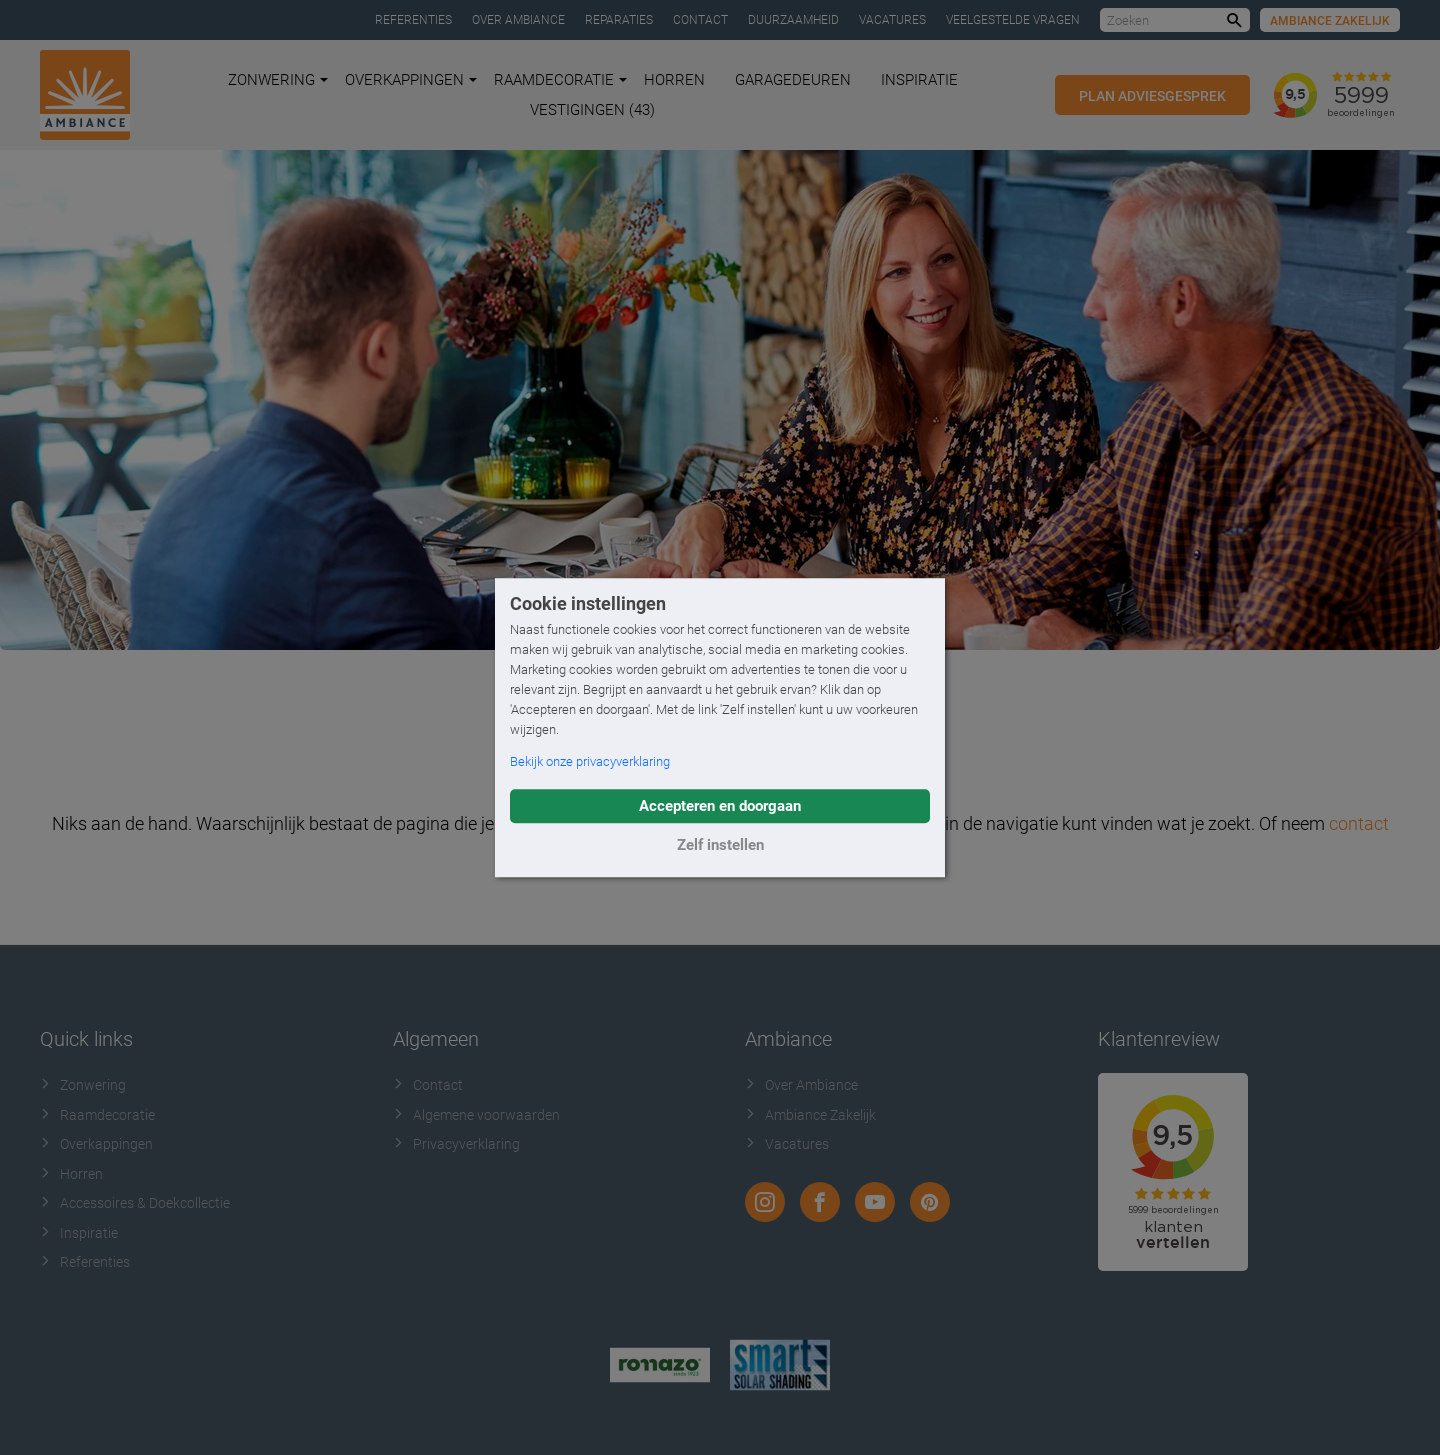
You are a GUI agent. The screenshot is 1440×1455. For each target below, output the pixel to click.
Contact (700, 20)
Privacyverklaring (456, 1144)
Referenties (413, 20)
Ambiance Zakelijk (1330, 21)
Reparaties (619, 20)
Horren (674, 80)
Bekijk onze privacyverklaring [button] (590, 761)
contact (1359, 823)
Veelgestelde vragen (1013, 20)
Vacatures (892, 20)
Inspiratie (919, 80)
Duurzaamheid (793, 20)
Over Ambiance (518, 20)
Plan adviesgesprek (1152, 96)
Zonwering (278, 80)
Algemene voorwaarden (476, 1115)
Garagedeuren (793, 80)
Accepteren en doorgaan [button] (720, 806)
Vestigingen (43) (592, 110)
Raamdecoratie (560, 80)
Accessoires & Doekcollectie (135, 1203)
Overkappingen (411, 80)
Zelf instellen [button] (720, 845)
